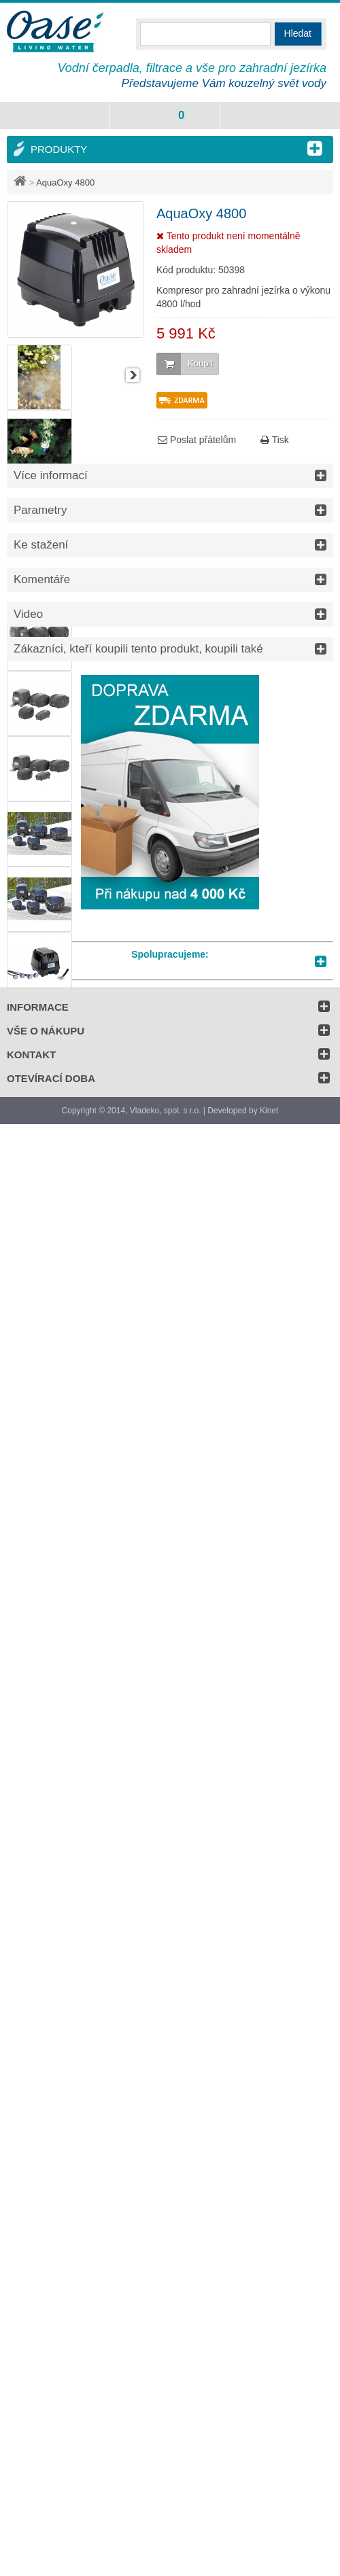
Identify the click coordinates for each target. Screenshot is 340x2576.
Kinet (269, 1110)
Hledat (297, 33)
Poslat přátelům (197, 439)
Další (132, 375)
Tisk (274, 439)
